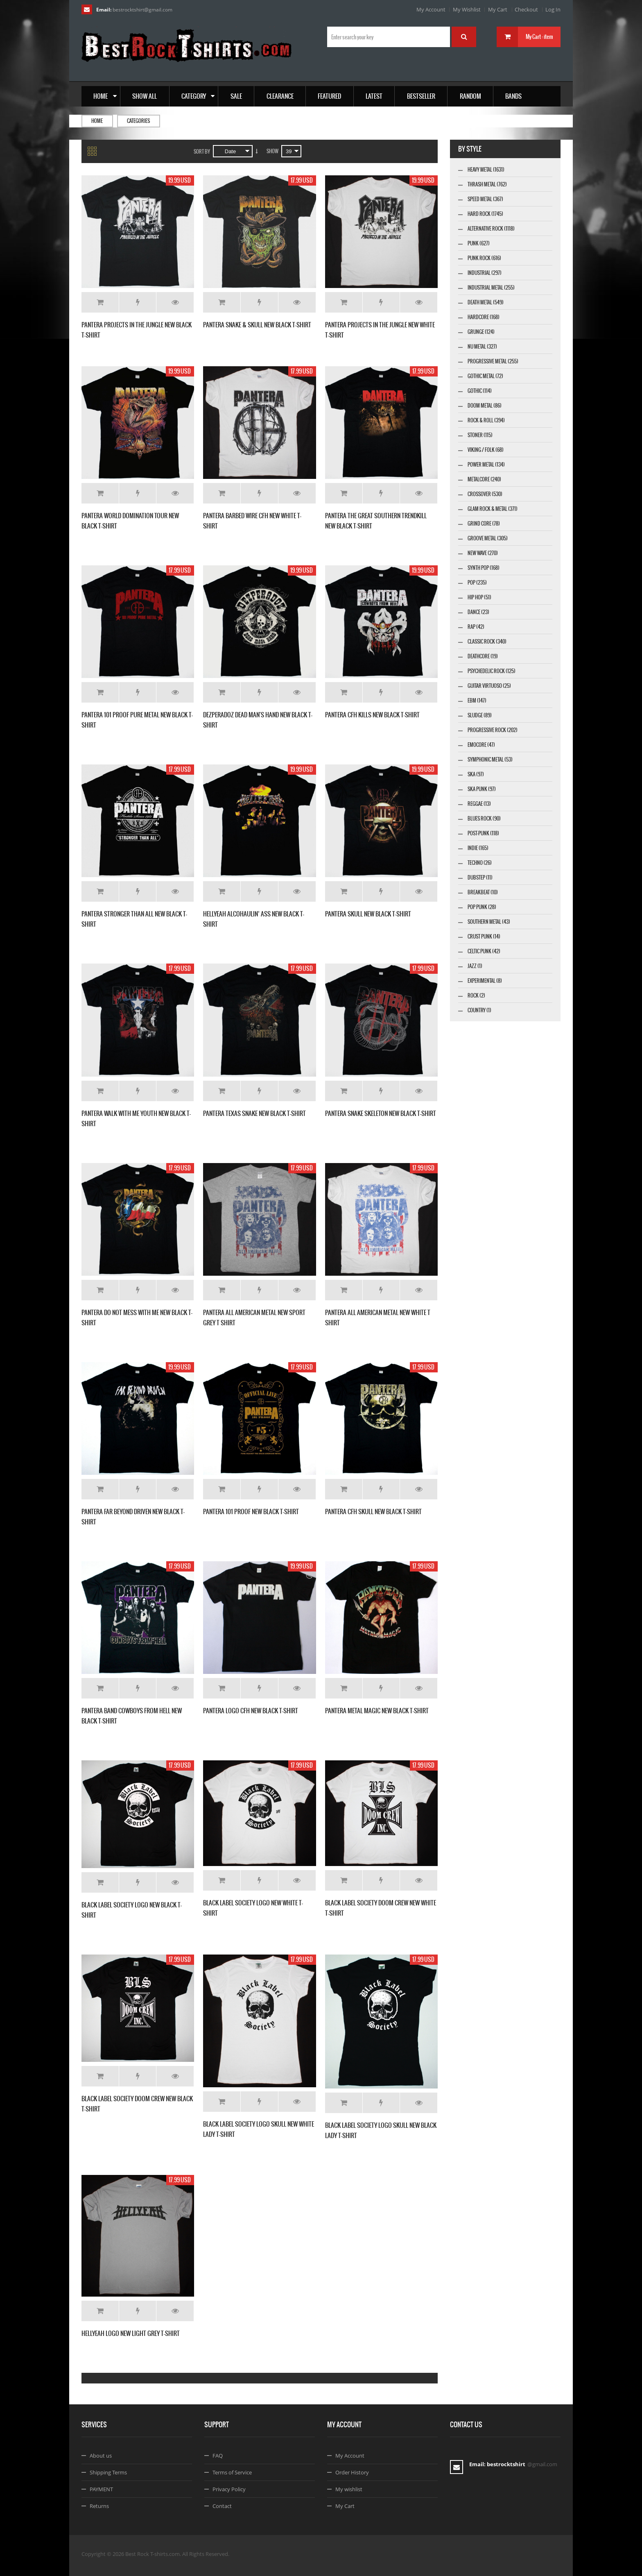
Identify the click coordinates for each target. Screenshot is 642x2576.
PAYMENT (101, 2489)
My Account (430, 9)
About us (101, 2455)
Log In (553, 9)
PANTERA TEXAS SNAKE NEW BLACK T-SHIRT (254, 1113)
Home (97, 121)
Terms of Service (232, 2472)
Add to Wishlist (138, 302)
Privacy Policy (229, 2489)
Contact (222, 2506)
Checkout (526, 9)
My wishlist (348, 2489)
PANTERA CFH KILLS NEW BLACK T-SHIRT (372, 714)
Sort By (202, 151)
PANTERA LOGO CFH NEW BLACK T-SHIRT (250, 1710)
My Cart (497, 9)
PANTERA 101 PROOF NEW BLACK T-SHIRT (251, 1511)
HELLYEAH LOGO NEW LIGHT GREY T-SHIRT (130, 2333)
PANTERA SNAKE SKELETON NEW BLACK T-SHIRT (380, 1113)
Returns (99, 2506)
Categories (138, 121)
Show (272, 151)
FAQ (217, 2455)
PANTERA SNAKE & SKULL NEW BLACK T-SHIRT (257, 324)
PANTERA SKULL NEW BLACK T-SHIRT (368, 913)
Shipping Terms (108, 2472)
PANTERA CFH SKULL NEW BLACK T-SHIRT (373, 1511)
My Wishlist (467, 9)
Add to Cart (100, 302)
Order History (352, 2472)
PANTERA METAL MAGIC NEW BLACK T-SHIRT (377, 1710)
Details (175, 302)
